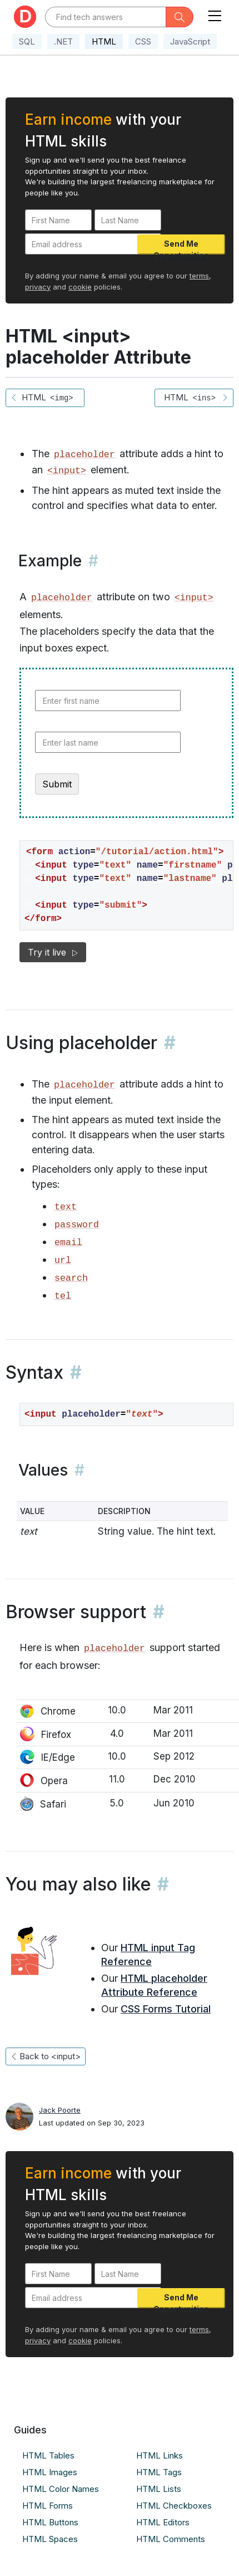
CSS (143, 41)
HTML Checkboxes (174, 2505)
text (65, 1207)
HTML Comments (170, 2539)
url (62, 1260)
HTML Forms (47, 2505)
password (76, 1225)
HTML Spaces (50, 2539)
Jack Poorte (60, 2109)
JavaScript (190, 41)
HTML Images (49, 2472)
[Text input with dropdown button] (105, 17)
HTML (103, 41)
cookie (80, 286)
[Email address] (93, 243)
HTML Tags (159, 2472)
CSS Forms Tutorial (166, 2009)
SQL (27, 41)
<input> (66, 471)
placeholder (84, 454)
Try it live (53, 952)
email (68, 1242)
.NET (63, 41)
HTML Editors (163, 2522)
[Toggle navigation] (214, 13)
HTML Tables (48, 2455)
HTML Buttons (50, 2522)
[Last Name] (127, 220)
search (71, 1278)
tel (62, 1296)
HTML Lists (158, 2489)
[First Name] (58, 220)
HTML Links (159, 2455)
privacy (38, 286)
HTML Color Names (60, 2489)
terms (199, 275)
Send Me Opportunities (181, 246)
